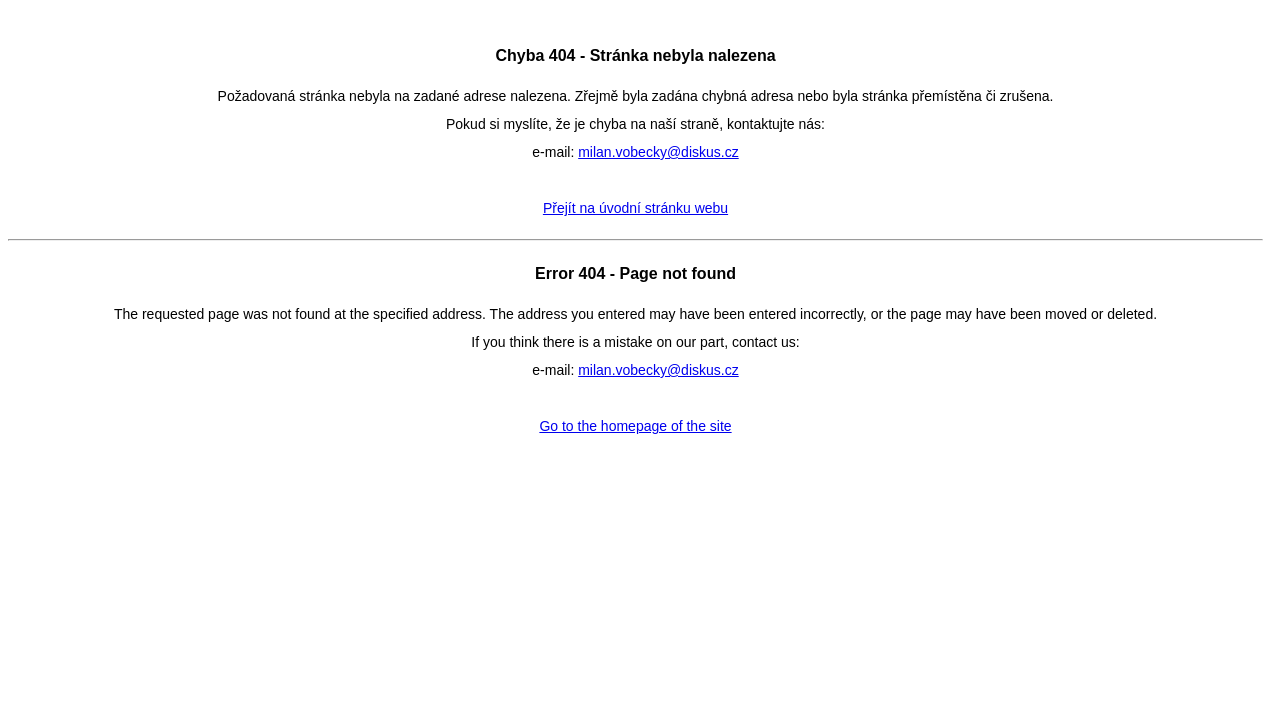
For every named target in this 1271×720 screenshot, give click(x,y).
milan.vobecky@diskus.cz (658, 152)
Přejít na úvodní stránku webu (635, 208)
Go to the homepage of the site (635, 426)
